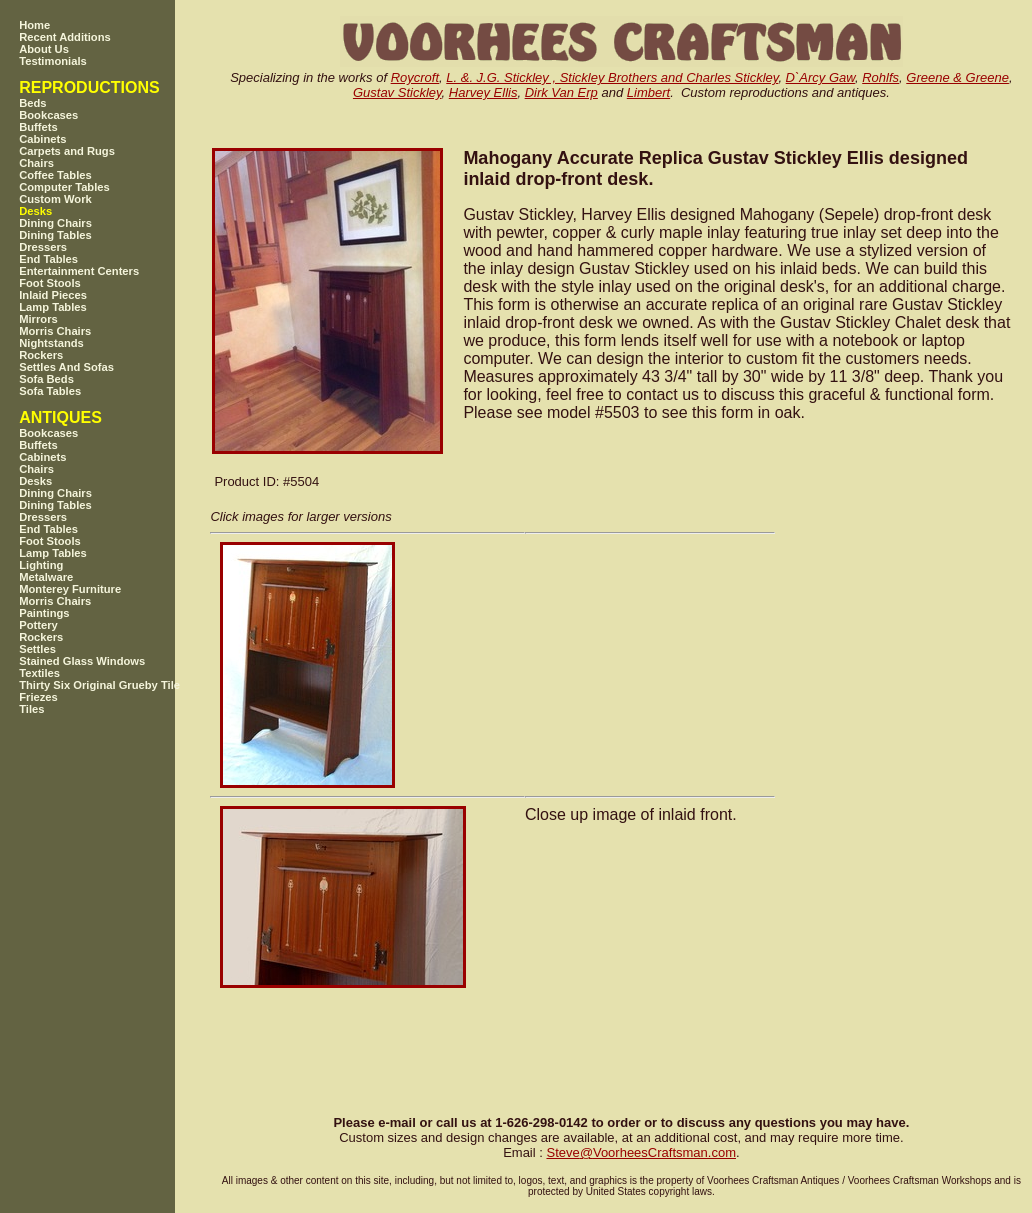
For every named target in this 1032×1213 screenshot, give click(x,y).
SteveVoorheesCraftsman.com (641, 1152)
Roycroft (415, 77)
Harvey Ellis (483, 92)
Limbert (648, 92)
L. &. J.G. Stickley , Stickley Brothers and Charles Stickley (612, 77)
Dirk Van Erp (561, 92)
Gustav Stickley (397, 92)
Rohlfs (880, 77)
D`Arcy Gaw (820, 77)
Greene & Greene (957, 77)
